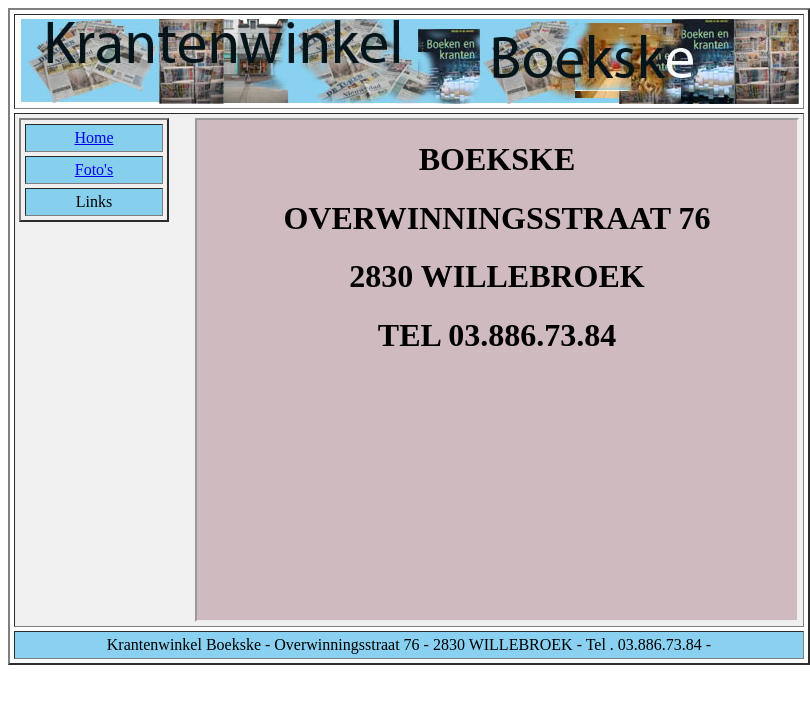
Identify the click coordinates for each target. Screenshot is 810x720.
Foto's (94, 169)
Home (93, 137)
